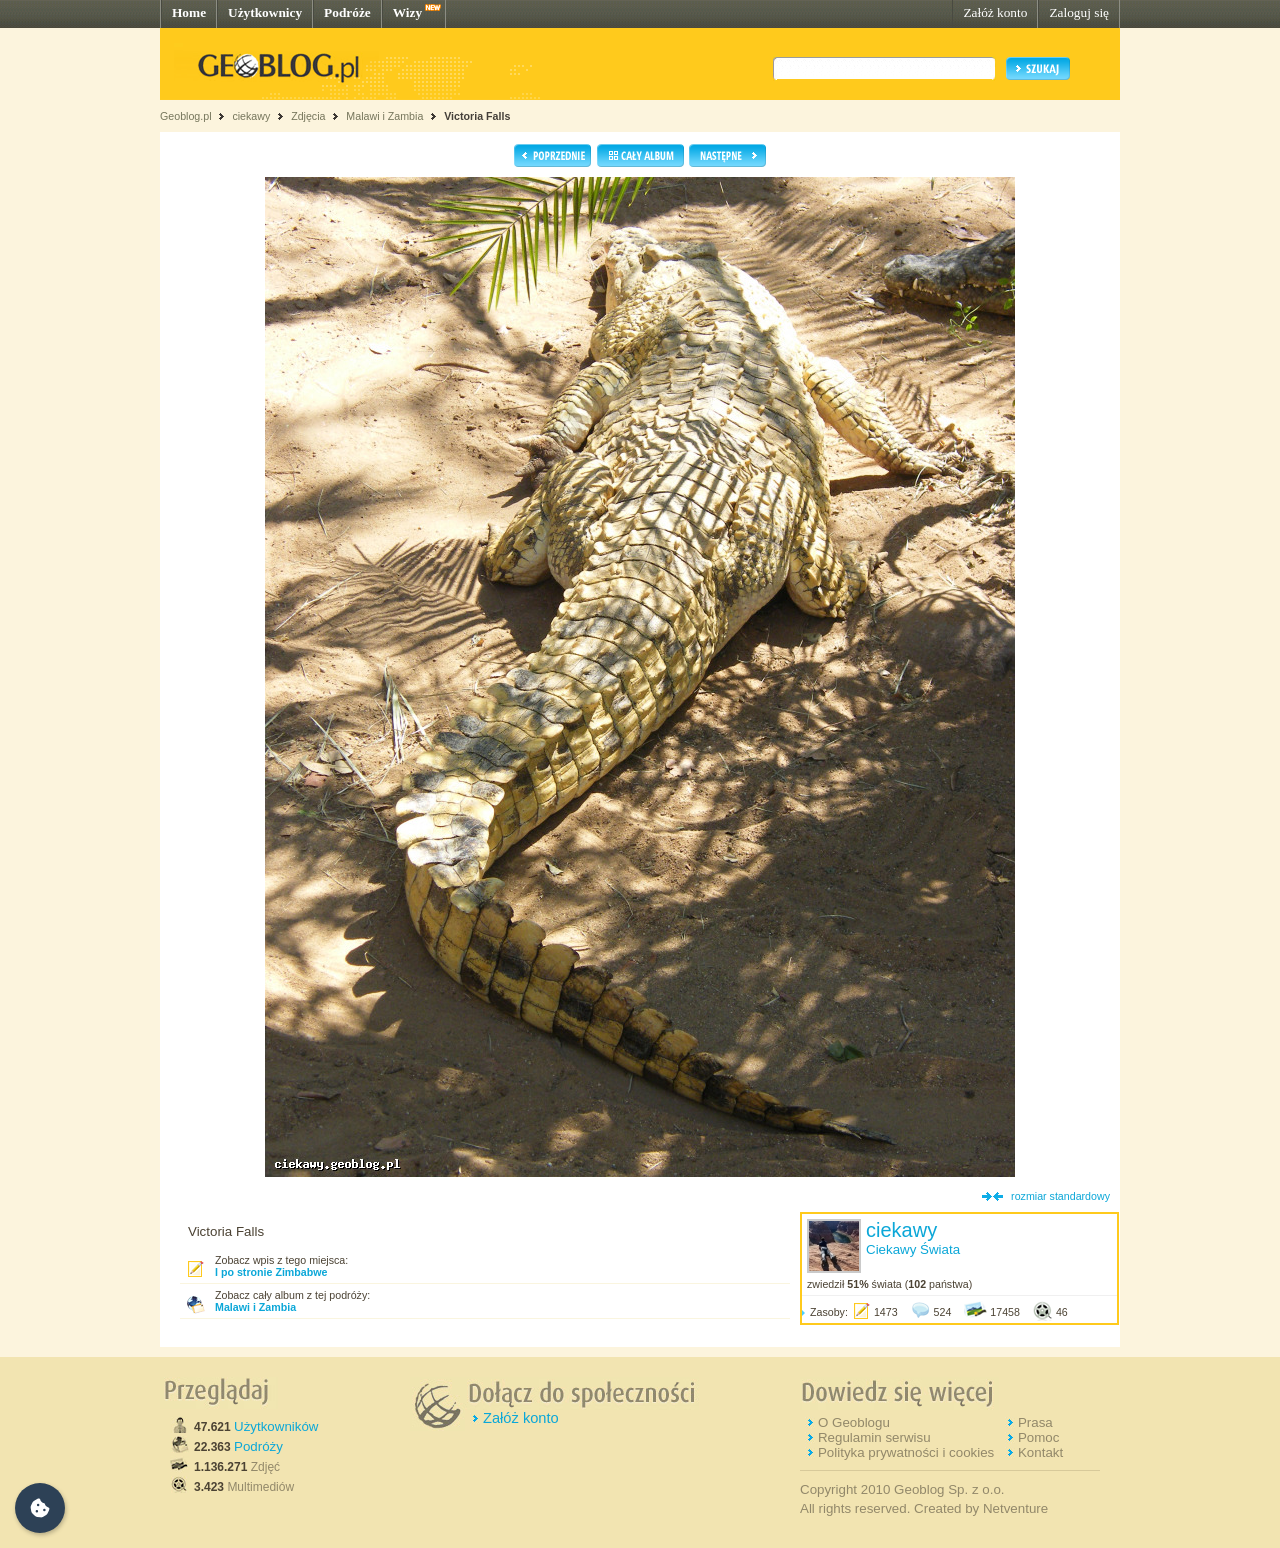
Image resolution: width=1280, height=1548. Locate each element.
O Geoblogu (854, 1422)
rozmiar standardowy (1060, 1196)
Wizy (407, 12)
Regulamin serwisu (874, 1437)
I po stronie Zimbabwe (271, 1272)
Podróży (258, 1446)
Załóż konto (995, 12)
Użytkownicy (265, 12)
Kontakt (1040, 1452)
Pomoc (1038, 1437)
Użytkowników (276, 1426)
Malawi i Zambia (384, 116)
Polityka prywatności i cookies (906, 1452)
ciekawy (251, 116)
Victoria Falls (477, 116)
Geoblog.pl (186, 116)
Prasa (1035, 1422)
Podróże (347, 12)
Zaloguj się (1079, 12)
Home (189, 12)
